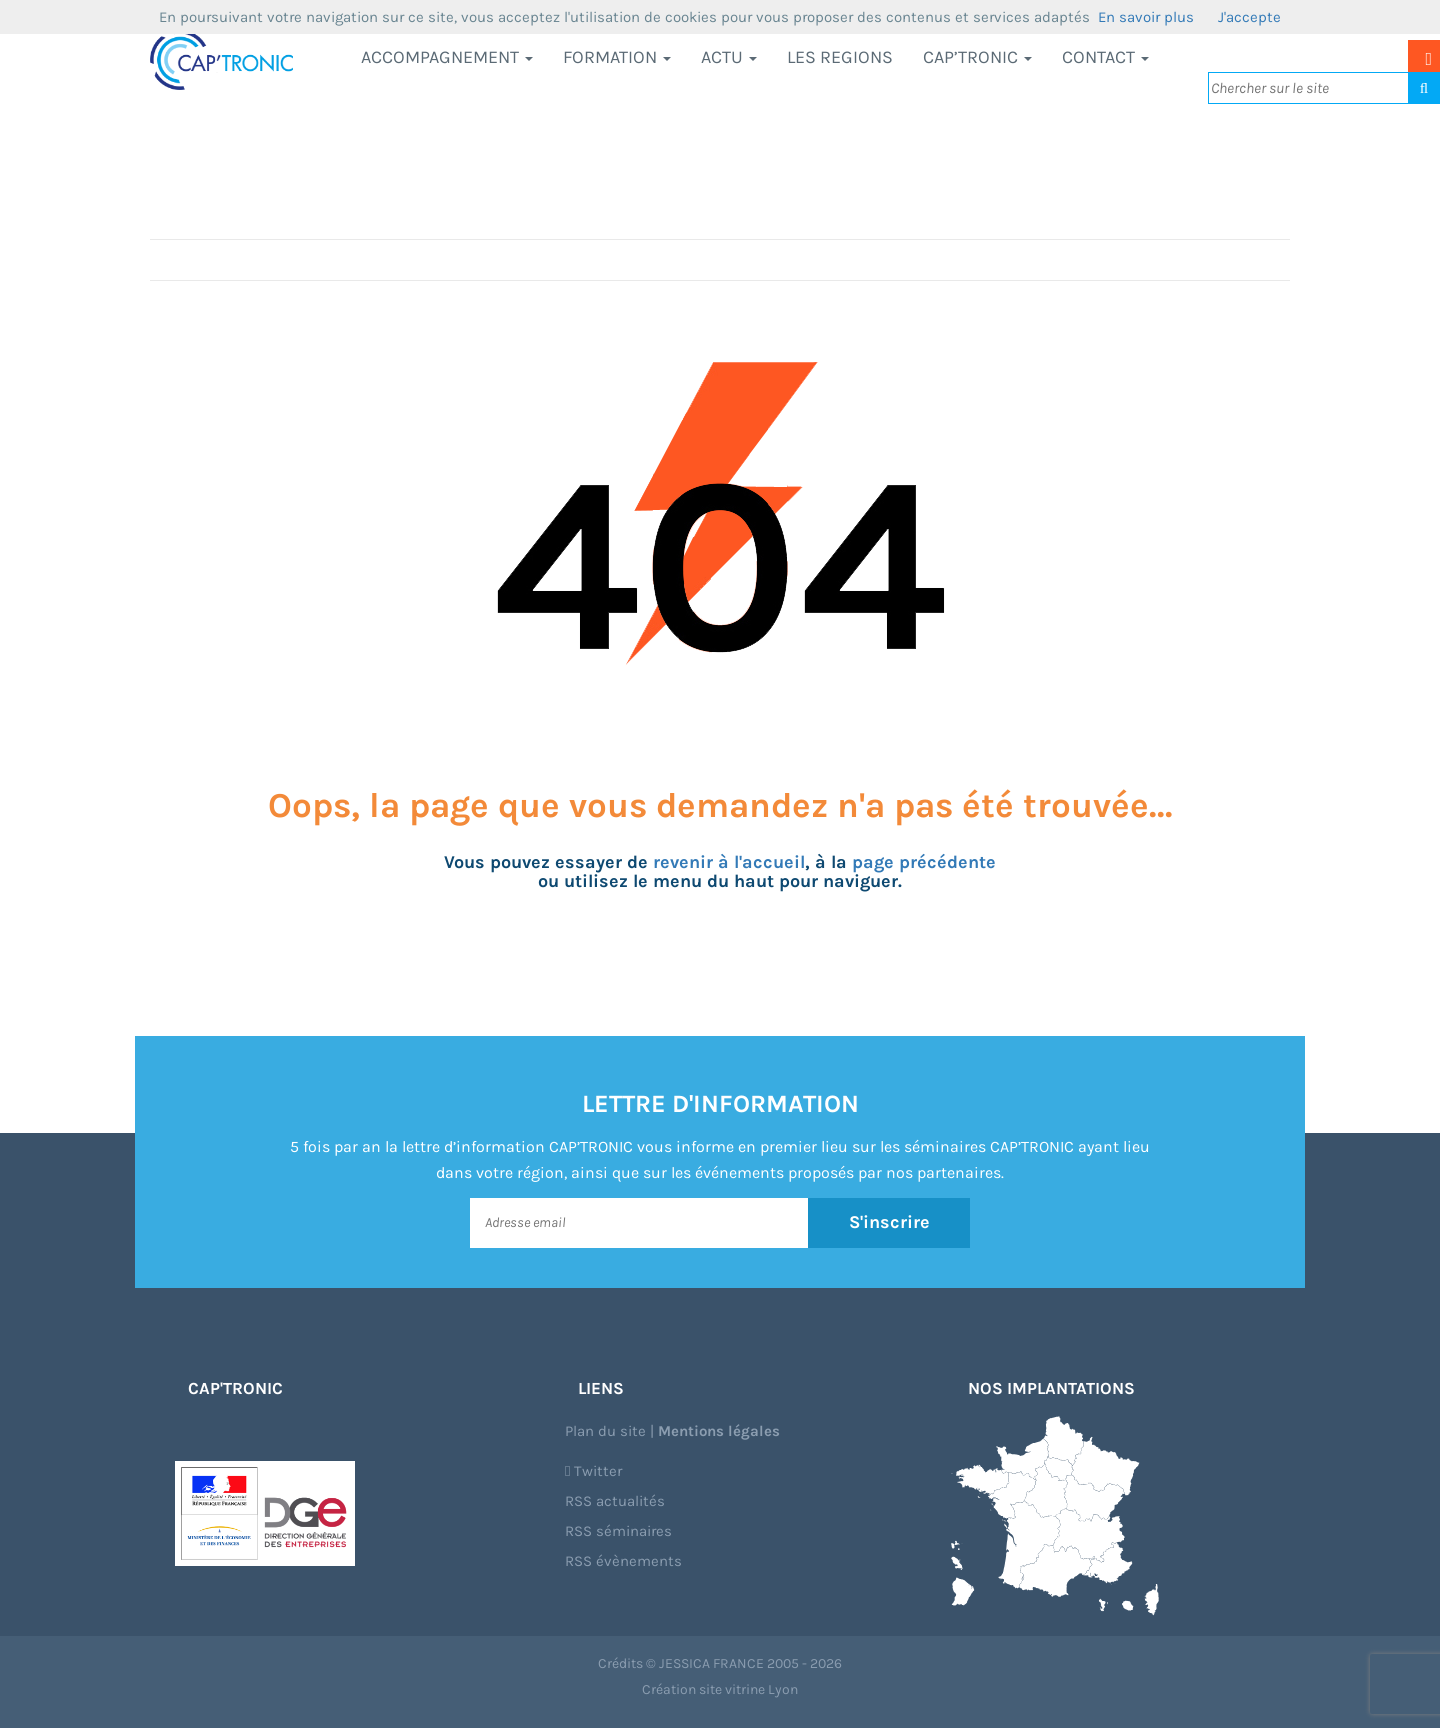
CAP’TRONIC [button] (977, 57)
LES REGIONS (840, 57)
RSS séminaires (618, 1531)
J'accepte (1249, 17)
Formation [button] (617, 57)
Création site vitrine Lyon (720, 1689)
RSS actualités (615, 1501)
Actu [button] (729, 57)
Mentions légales (719, 1431)
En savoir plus (1146, 17)
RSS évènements (623, 1561)
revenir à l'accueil (729, 862)
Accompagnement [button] (447, 57)
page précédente (924, 862)
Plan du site (605, 1431)
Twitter (593, 1471)
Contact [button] (1105, 57)
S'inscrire (889, 1222)
